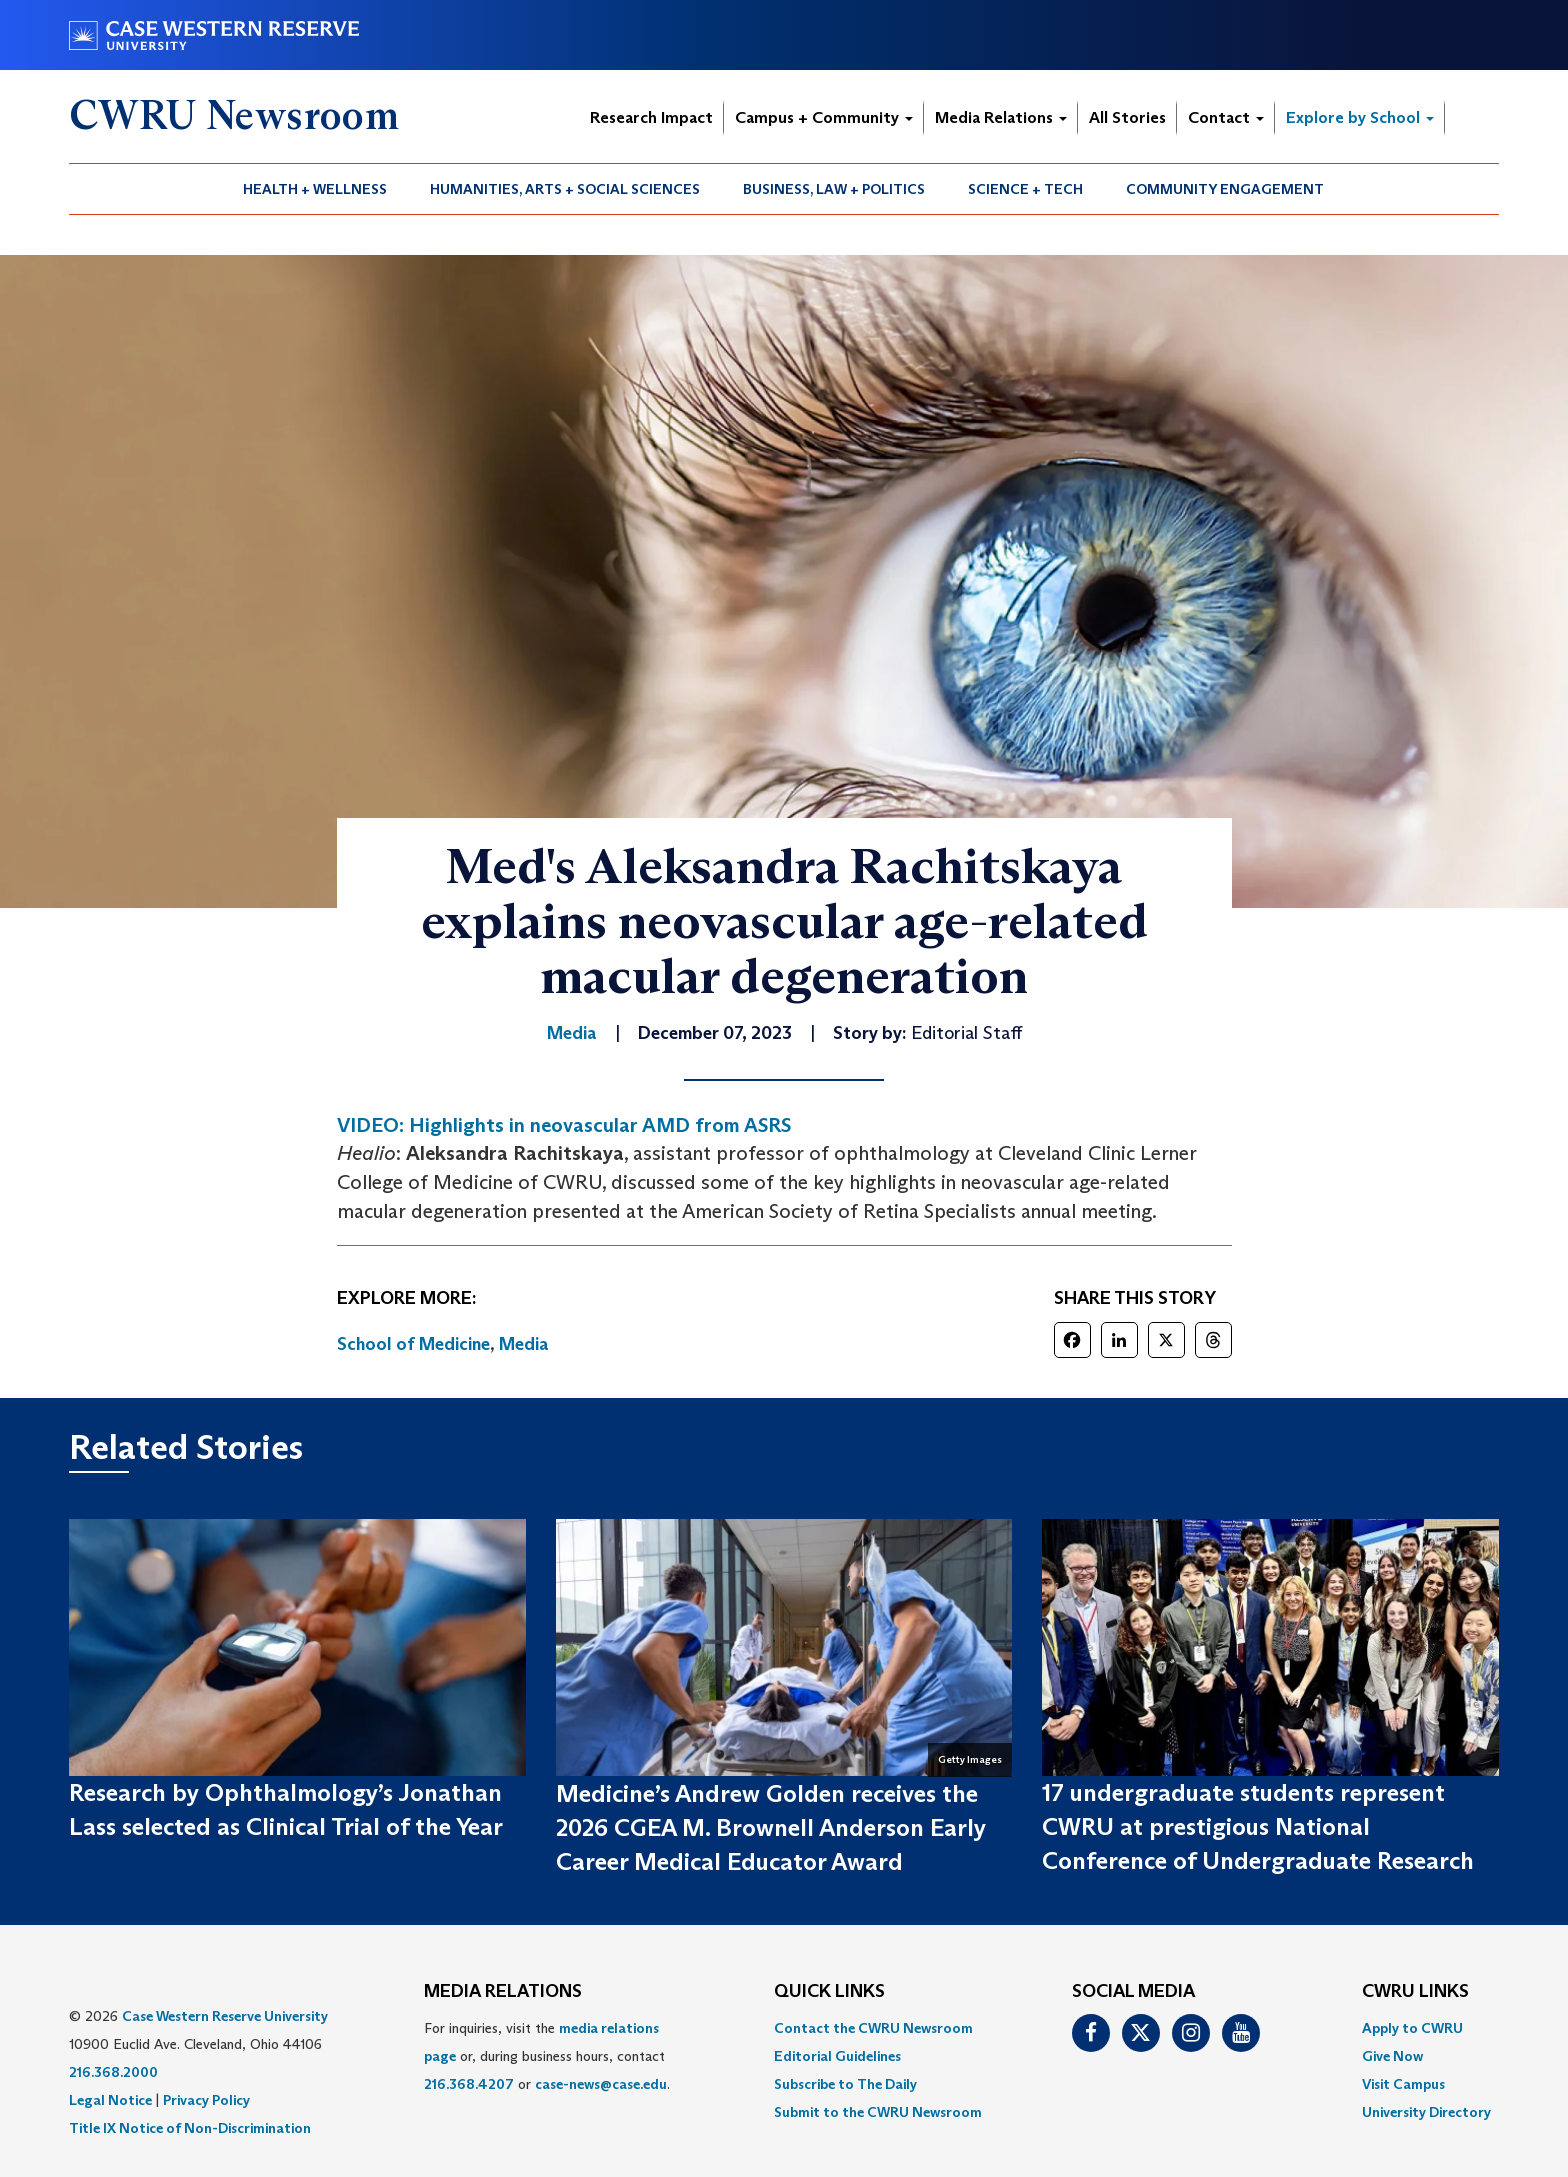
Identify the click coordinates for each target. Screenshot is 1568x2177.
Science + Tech (1025, 189)
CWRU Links (1415, 1992)
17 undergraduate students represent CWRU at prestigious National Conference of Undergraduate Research (1258, 1827)
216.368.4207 (469, 2084)
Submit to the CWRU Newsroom (878, 2112)
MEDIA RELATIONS (503, 1992)
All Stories (1127, 117)
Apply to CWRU (1412, 2028)
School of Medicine (413, 1344)
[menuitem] (315, 189)
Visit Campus (1403, 2084)
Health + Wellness (315, 189)
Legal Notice (110, 2100)
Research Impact (651, 117)
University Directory (1426, 2112)
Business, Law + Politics (834, 189)
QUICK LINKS (829, 1992)
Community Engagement (1225, 189)
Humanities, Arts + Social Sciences (565, 189)
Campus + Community (824, 117)
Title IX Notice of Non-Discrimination (190, 2128)
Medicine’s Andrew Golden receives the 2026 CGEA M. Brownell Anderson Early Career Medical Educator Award (771, 1828)
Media (524, 1344)
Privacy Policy (206, 2100)
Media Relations (1001, 117)
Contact (1226, 117)
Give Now (1392, 2056)
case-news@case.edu (601, 2084)
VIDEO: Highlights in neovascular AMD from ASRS (564, 1125)
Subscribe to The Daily (845, 2084)
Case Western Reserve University (225, 2016)
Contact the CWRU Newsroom (873, 2028)
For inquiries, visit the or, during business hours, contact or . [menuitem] (547, 2056)
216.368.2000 (113, 2072)
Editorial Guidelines (837, 2056)
